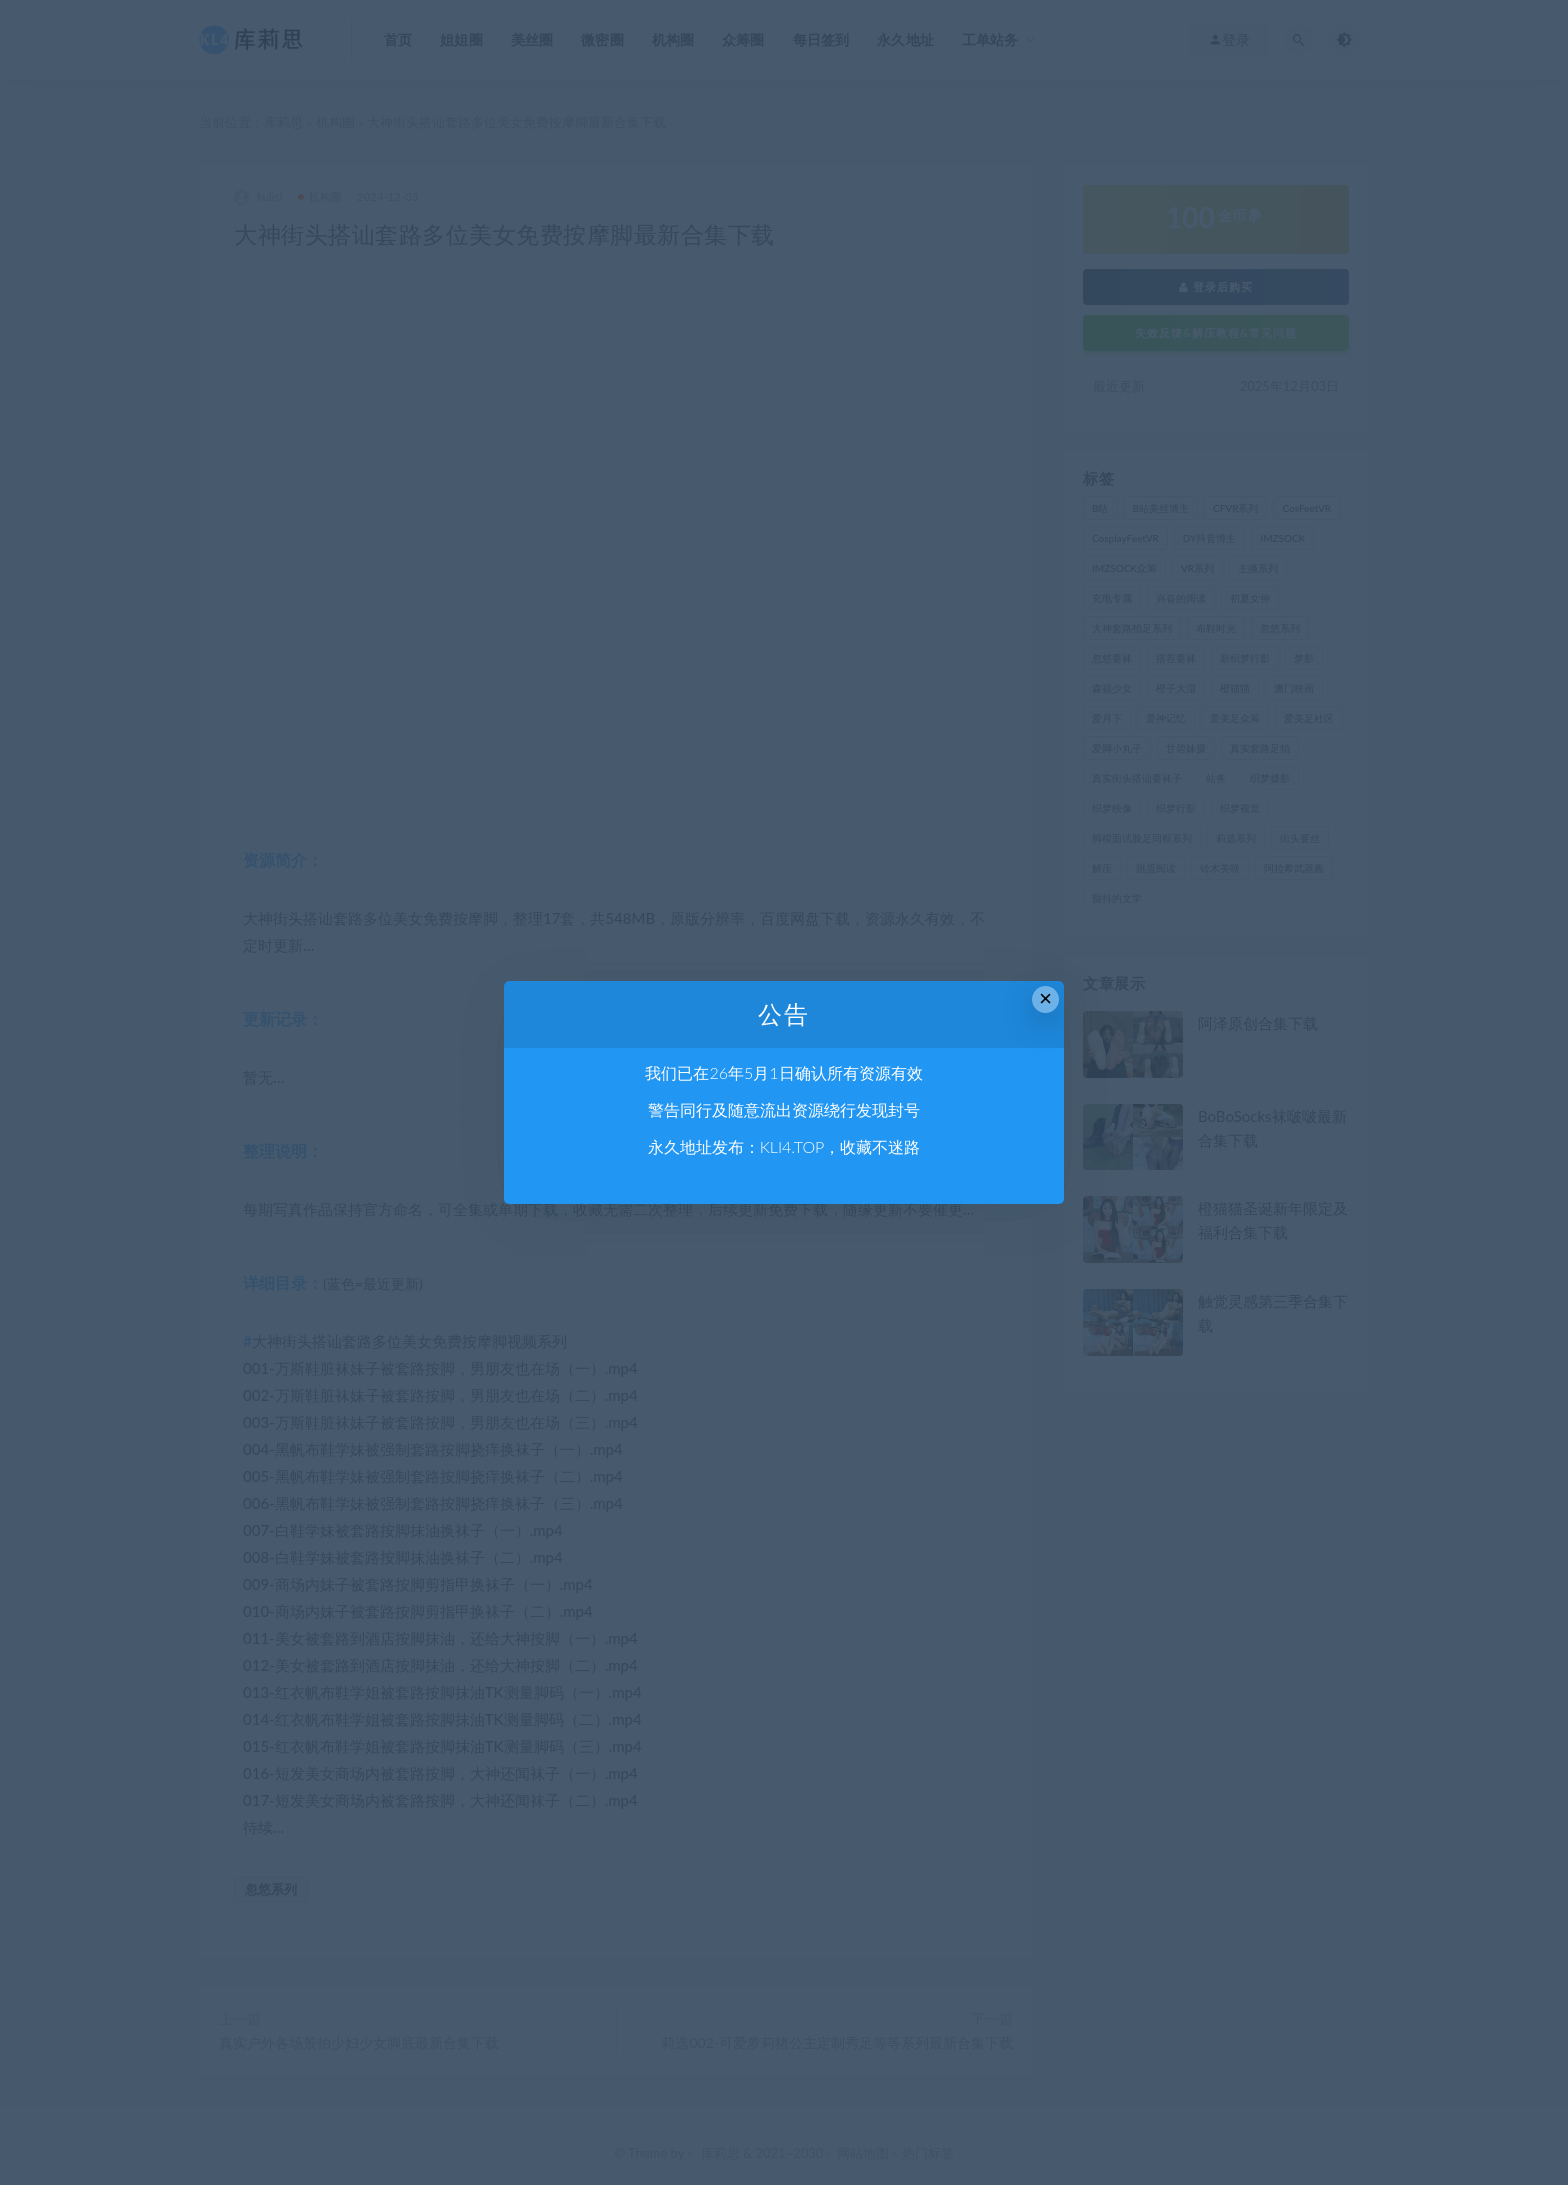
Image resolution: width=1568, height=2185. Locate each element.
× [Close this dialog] (1045, 998)
